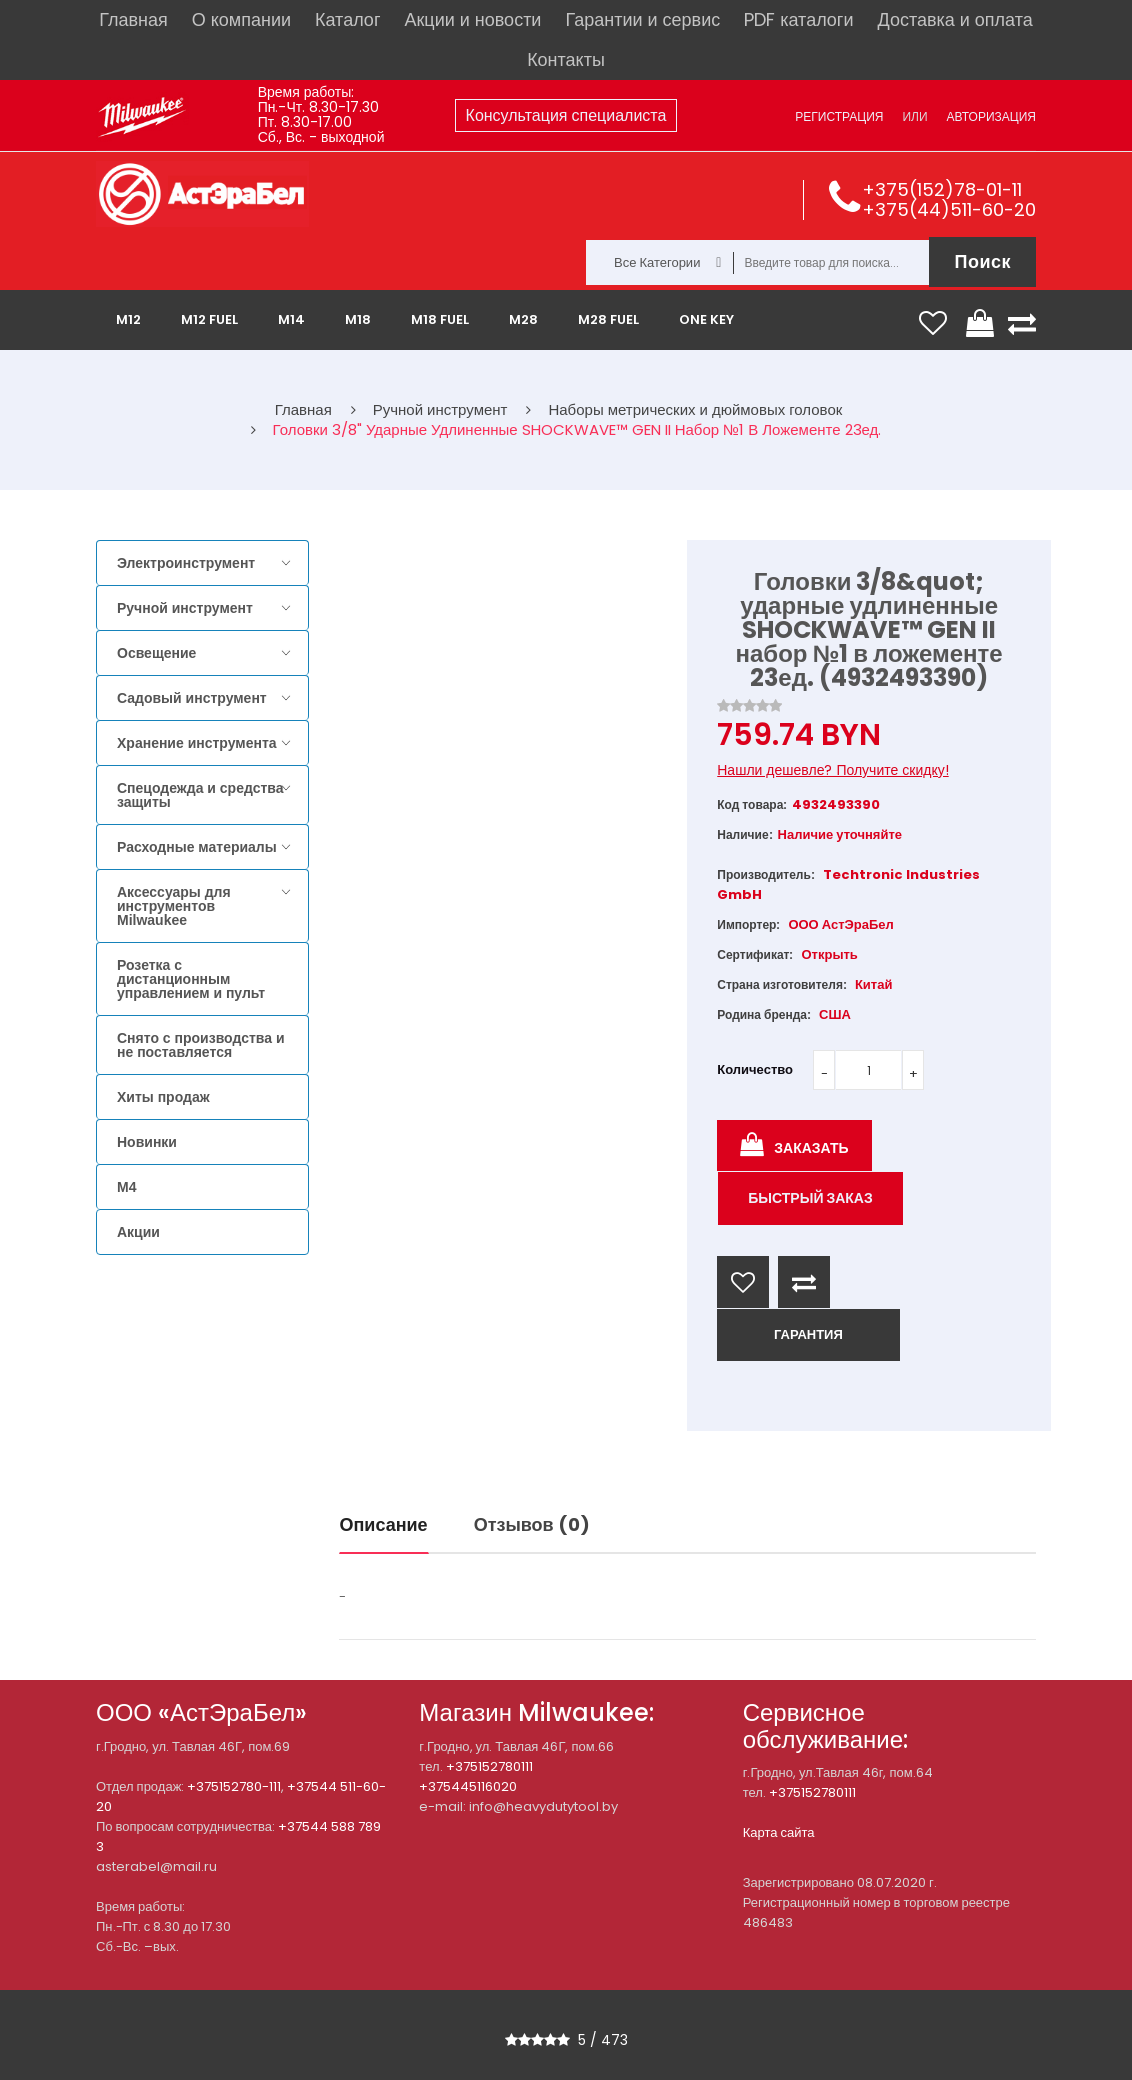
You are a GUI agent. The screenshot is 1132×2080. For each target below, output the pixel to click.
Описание (384, 1524)
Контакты (566, 59)
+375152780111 (489, 1766)
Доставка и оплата (954, 19)
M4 (126, 1187)
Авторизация (991, 116)
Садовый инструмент (192, 698)
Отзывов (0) (532, 1524)
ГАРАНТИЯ (808, 1334)
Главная (133, 19)
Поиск (982, 261)
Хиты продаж (163, 1097)
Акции (138, 1232)
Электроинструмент (186, 563)
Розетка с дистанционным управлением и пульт (191, 979)
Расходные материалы (197, 847)
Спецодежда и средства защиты (200, 795)
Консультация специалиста (566, 115)
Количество (755, 1069)
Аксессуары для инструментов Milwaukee (174, 906)
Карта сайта (779, 1832)
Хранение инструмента (197, 743)
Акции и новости (472, 19)
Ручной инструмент (185, 608)
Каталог (347, 19)
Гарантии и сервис (642, 19)
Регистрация (839, 116)
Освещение (156, 653)
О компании (241, 19)
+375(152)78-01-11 (942, 189)
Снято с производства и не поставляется (201, 1045)
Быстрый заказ (810, 1198)
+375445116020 (468, 1786)
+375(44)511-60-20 (949, 209)
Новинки (147, 1142)
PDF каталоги (798, 19)
